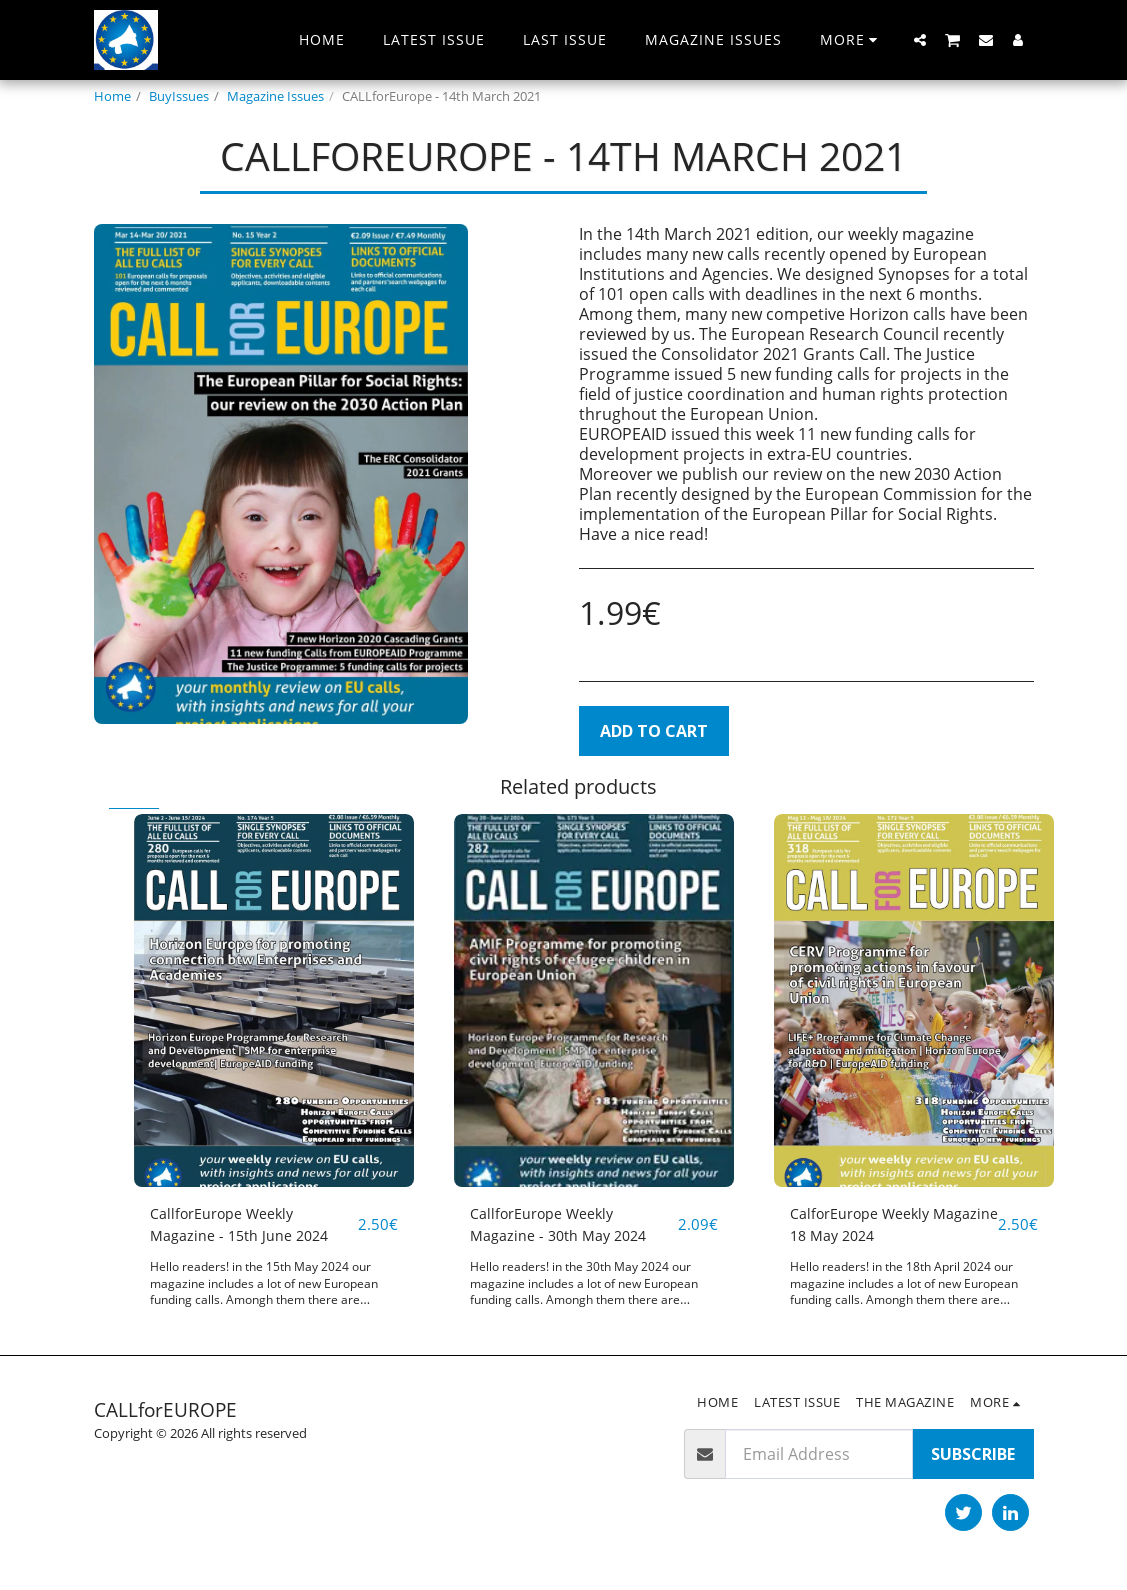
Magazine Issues (275, 96)
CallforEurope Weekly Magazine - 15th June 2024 (247, 1227)
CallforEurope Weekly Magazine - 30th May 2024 (566, 1227)
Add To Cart (654, 731)
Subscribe (973, 1458)
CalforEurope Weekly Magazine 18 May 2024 (874, 1227)
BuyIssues (179, 96)
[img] (274, 1000)
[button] (920, 39)
